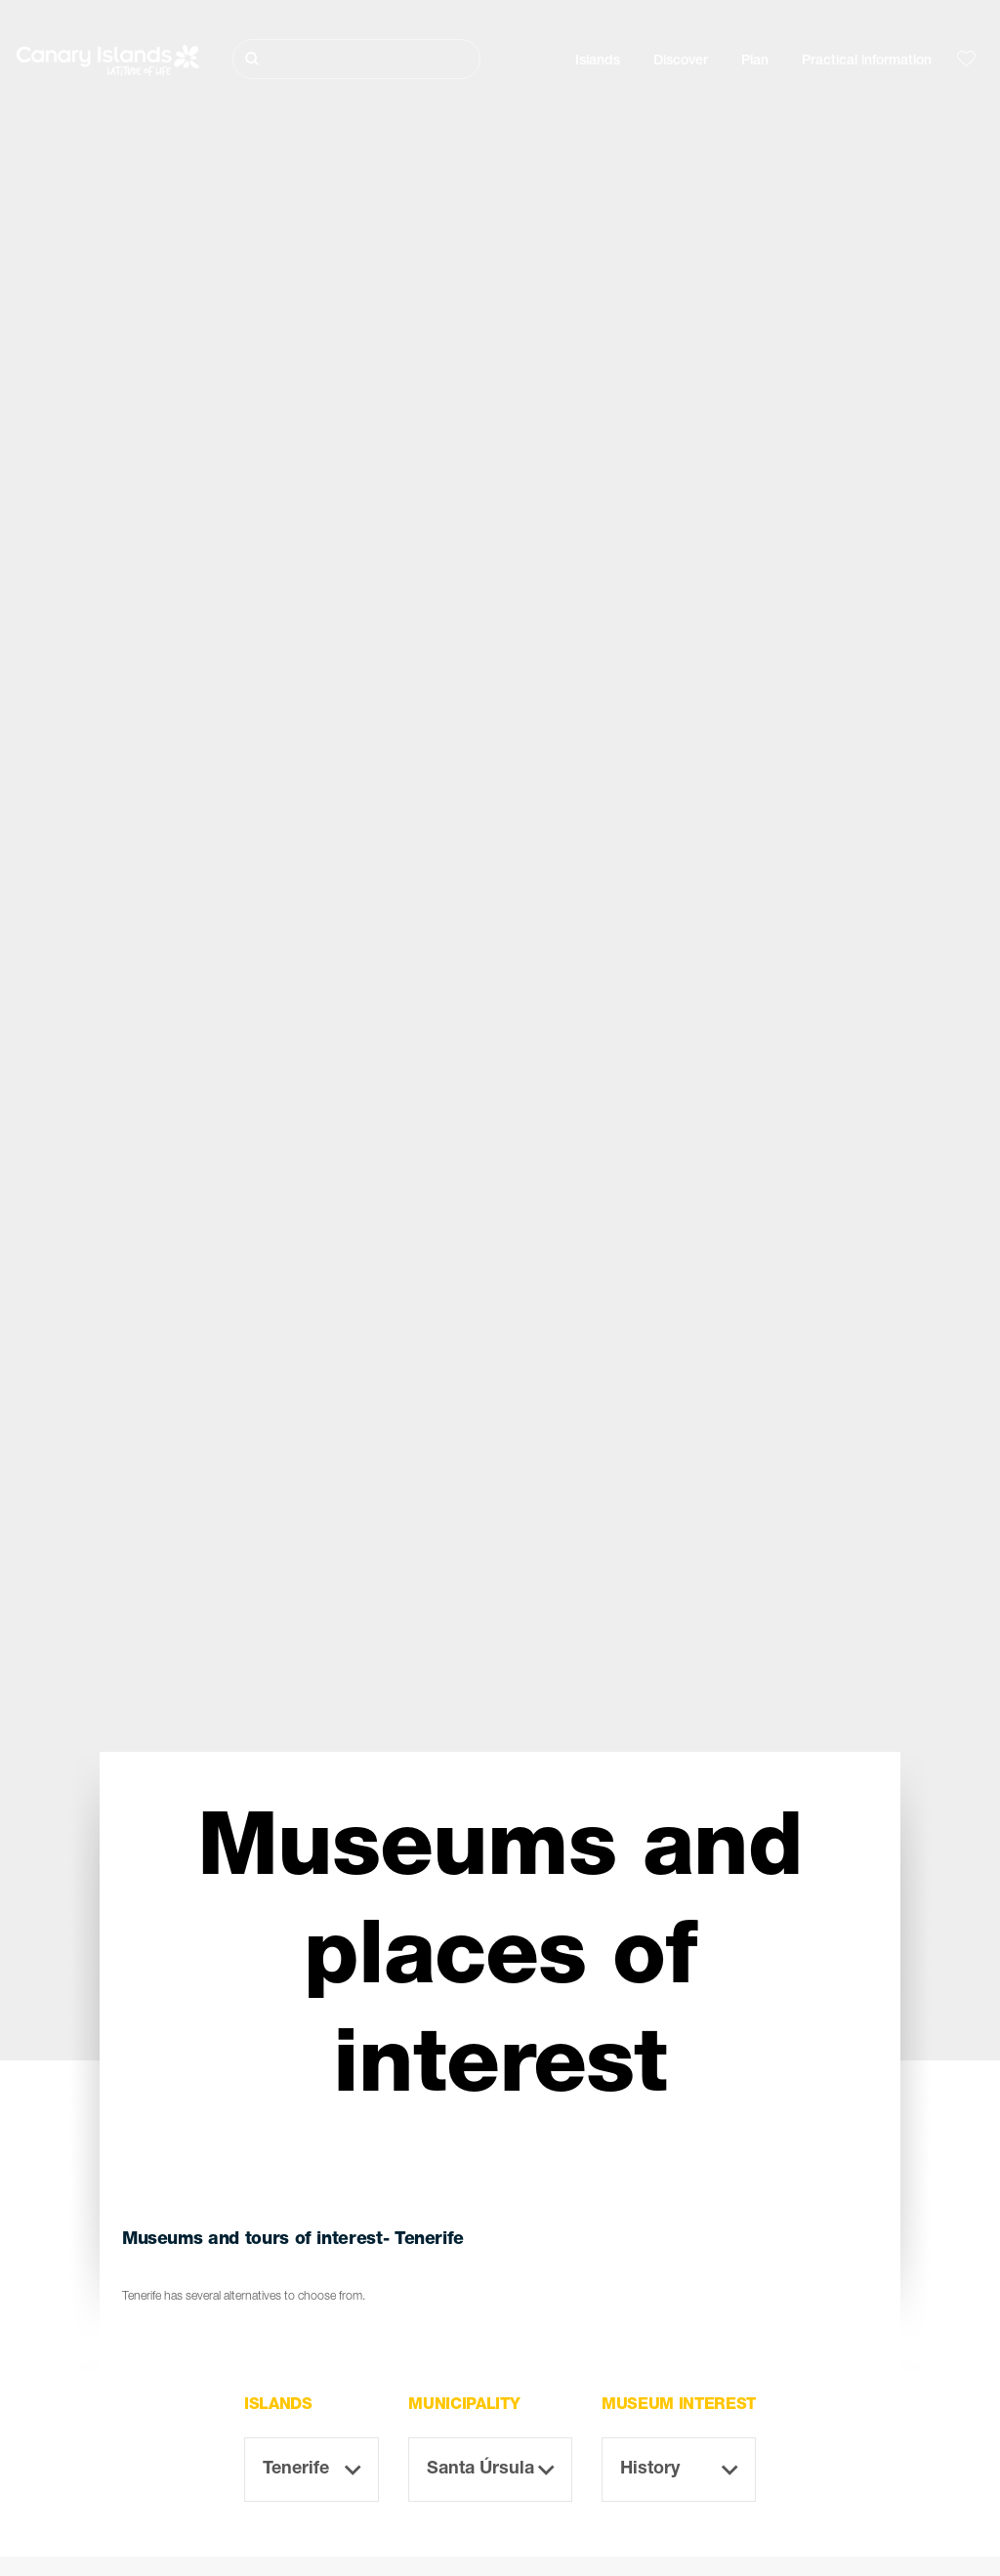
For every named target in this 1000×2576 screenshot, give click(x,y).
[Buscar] (356, 59)
